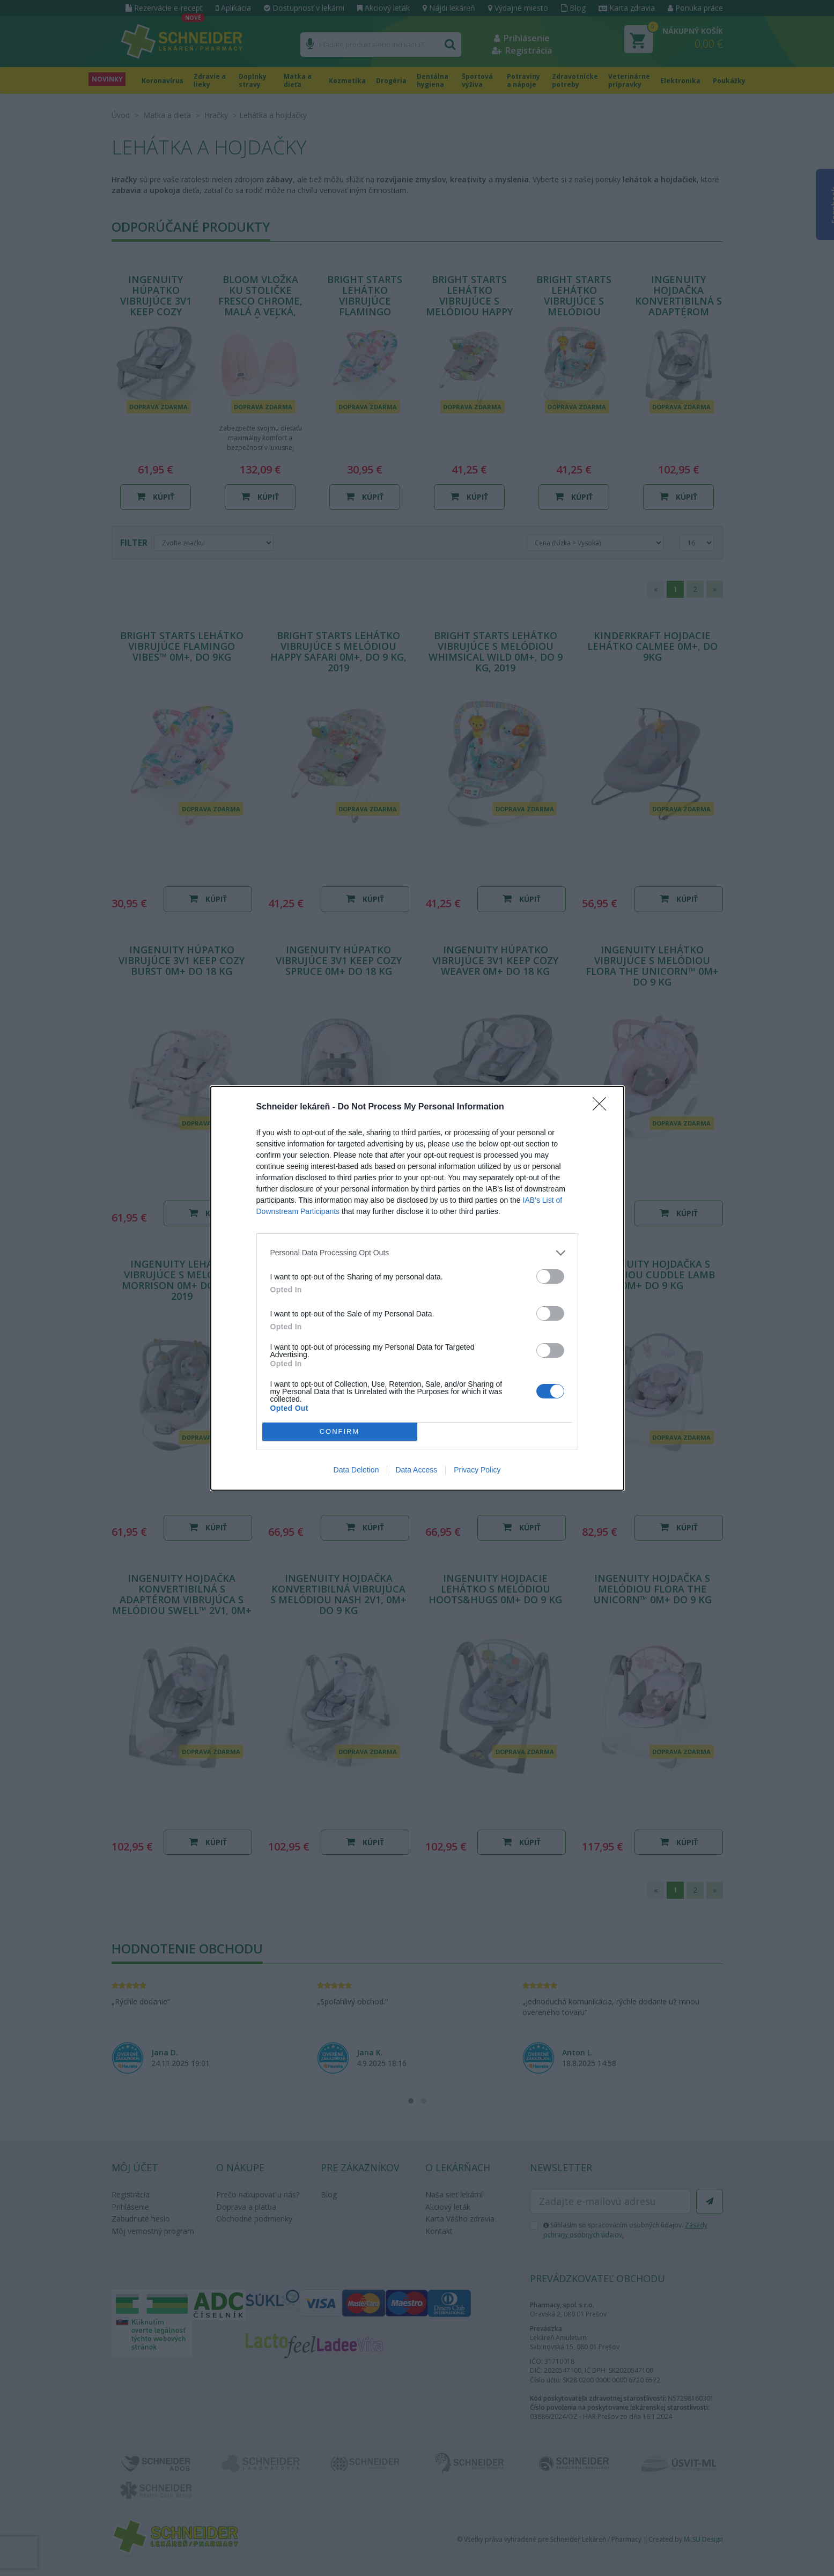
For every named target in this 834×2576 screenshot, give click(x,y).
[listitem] (417, 1253)
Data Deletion (356, 1469)
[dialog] (417, 1288)
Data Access (416, 1469)
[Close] (603, 1107)
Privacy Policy (477, 1469)
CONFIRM (340, 1431)
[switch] (550, 1276)
